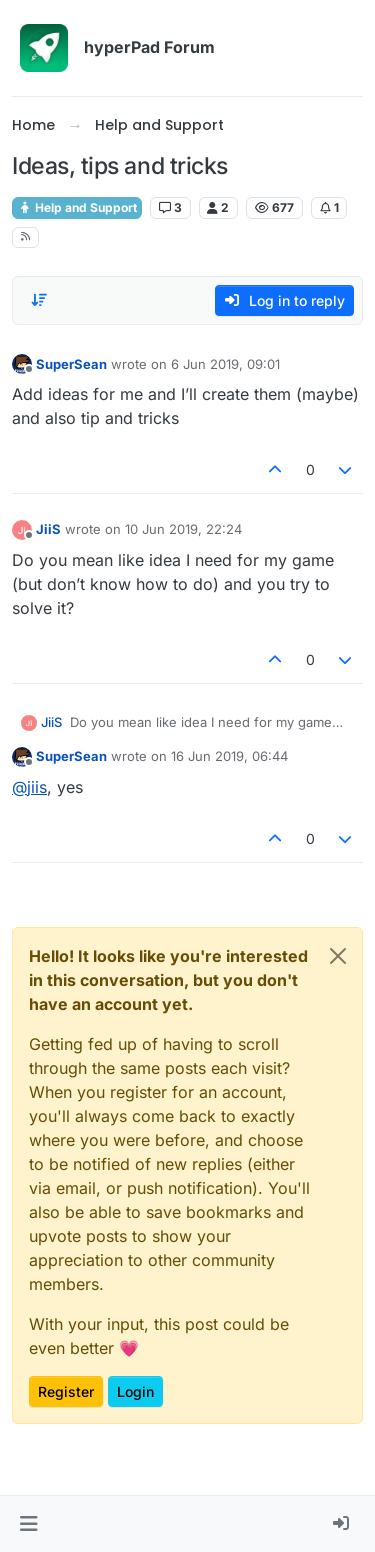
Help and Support (77, 207)
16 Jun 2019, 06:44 (229, 756)
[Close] (338, 956)
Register (66, 1391)
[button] (28, 1524)
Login (135, 1391)
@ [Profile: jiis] (29, 787)
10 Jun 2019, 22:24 (183, 529)
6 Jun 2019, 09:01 (225, 364)
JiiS (48, 529)
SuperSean (71, 364)
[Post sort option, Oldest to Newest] (39, 300)
